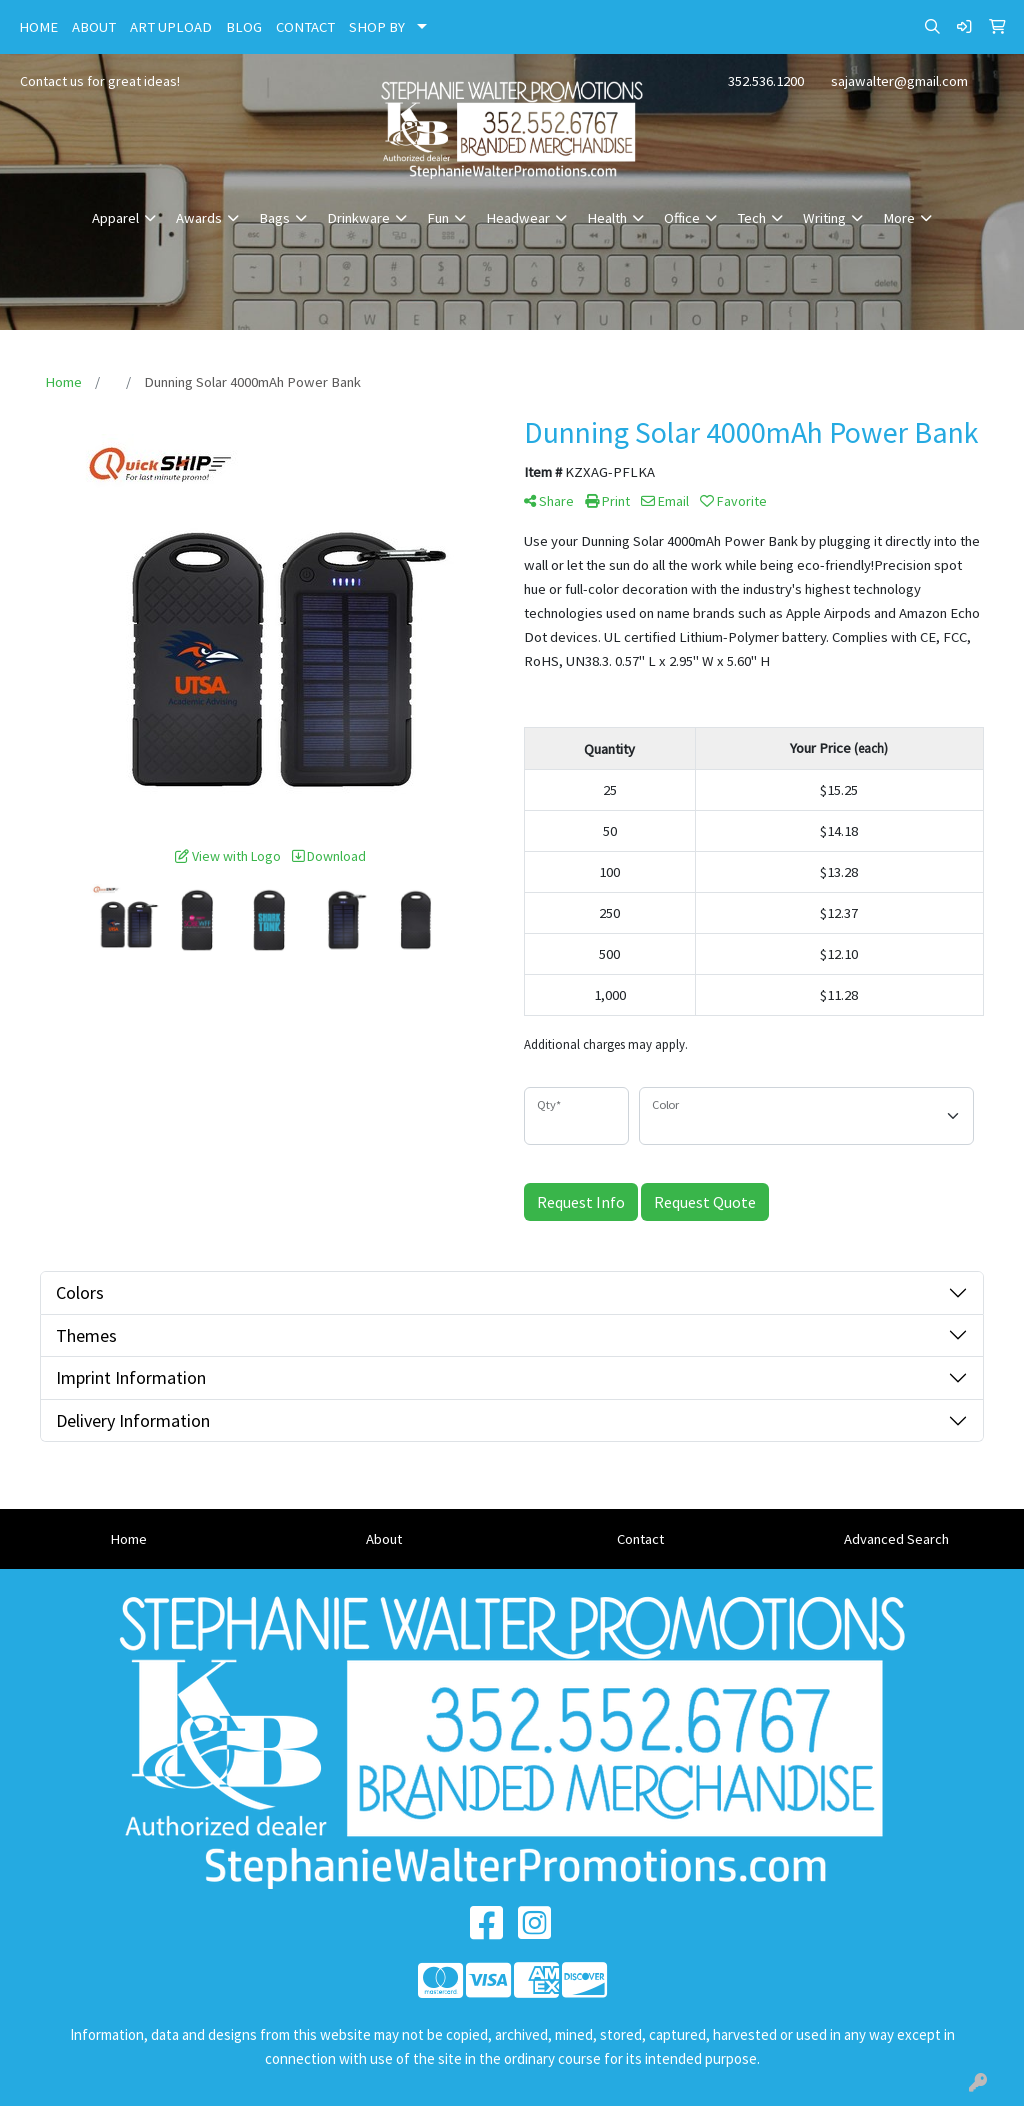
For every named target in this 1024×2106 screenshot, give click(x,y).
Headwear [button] (518, 218)
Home (128, 1539)
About (384, 1539)
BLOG (244, 27)
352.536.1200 (766, 81)
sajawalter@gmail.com (899, 81)
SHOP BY (377, 27)
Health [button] (607, 218)
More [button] (899, 218)
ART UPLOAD (171, 27)
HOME (38, 27)
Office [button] (682, 218)
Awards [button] (199, 218)
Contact (640, 1539)
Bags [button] (274, 218)
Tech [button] (751, 218)
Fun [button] (438, 218)
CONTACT (305, 27)
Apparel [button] (115, 218)
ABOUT (94, 27)
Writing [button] (824, 218)
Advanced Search (896, 1539)
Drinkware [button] (358, 218)
